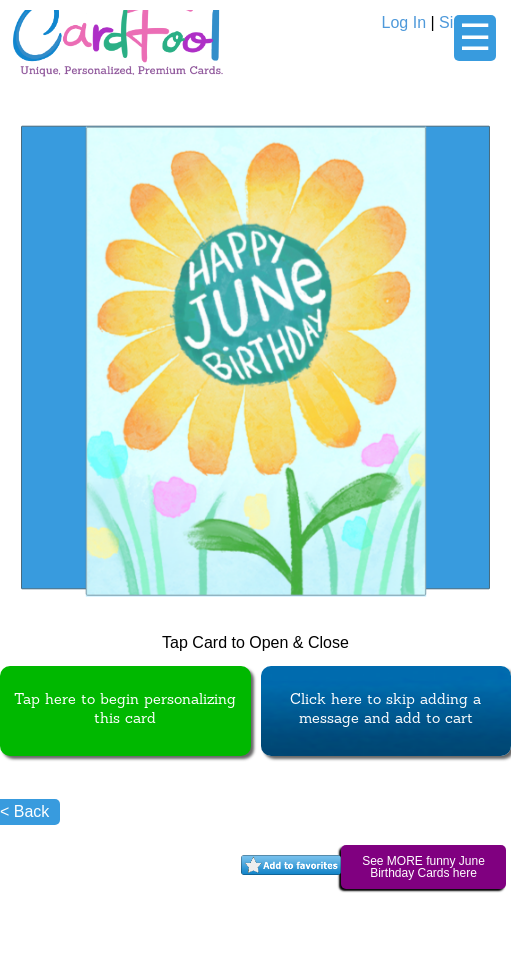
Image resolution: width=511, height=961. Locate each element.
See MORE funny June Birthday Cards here (423, 867)
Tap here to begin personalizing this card (125, 710)
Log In (404, 22)
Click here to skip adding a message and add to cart (385, 710)
